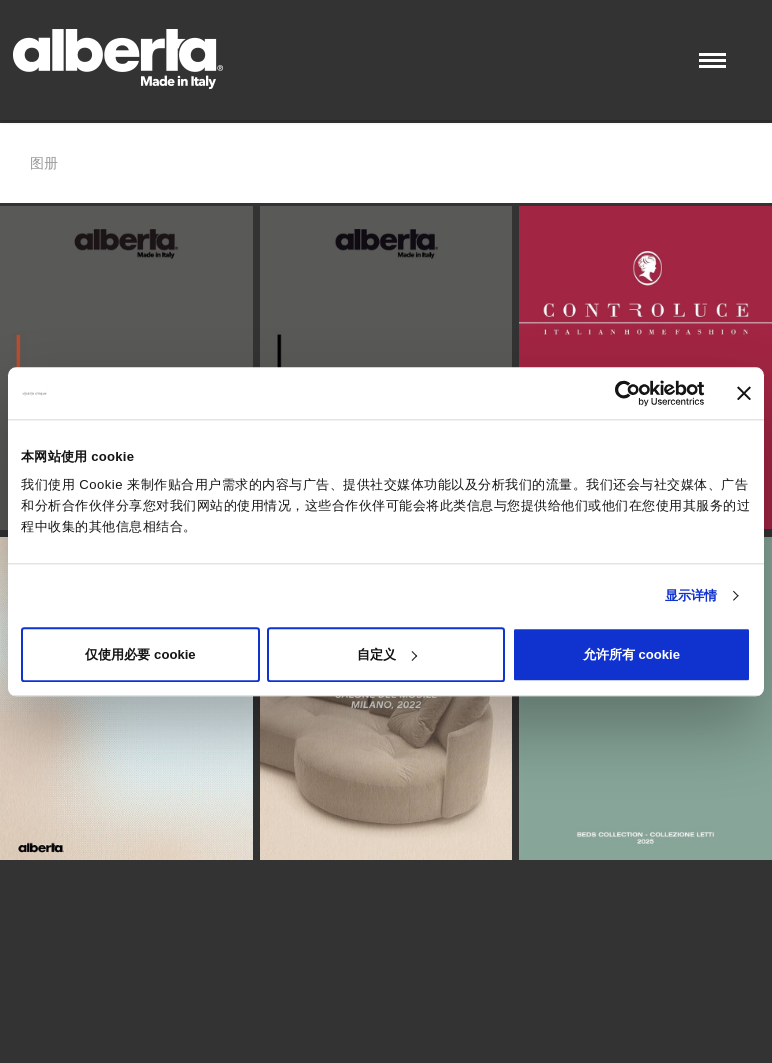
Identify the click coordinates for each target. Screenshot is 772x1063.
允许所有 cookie (631, 654)
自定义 (387, 654)
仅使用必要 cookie (140, 654)
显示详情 (691, 595)
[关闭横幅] (744, 393)
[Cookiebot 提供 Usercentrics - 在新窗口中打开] (617, 393)
